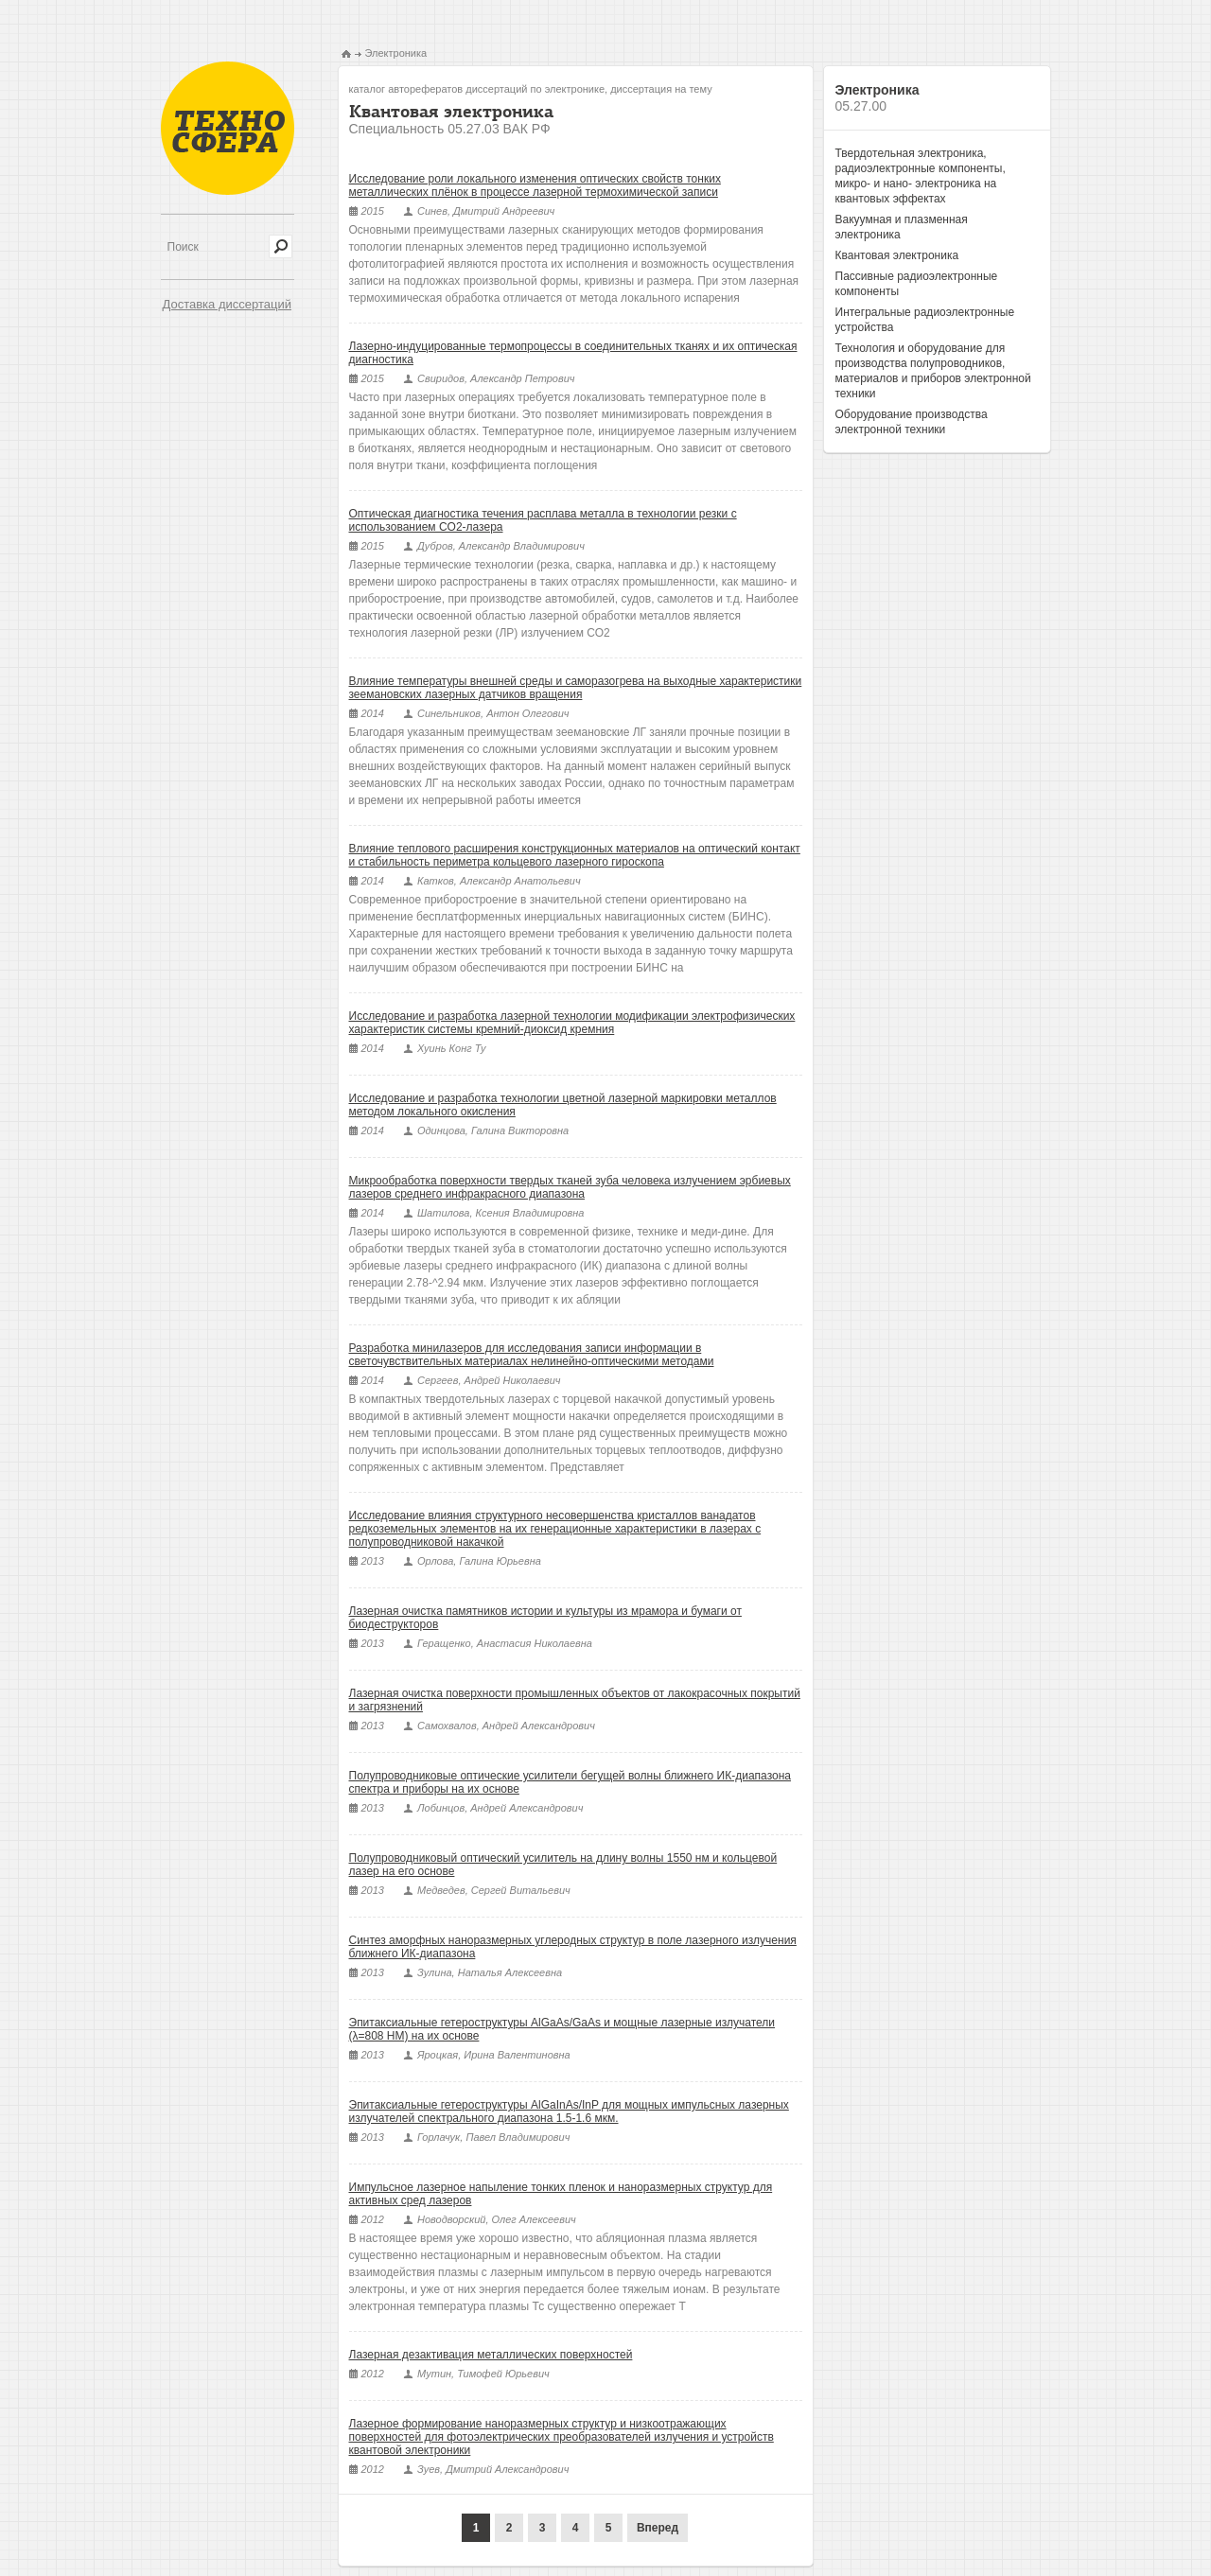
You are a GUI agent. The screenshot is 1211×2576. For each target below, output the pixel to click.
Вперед (657, 2527)
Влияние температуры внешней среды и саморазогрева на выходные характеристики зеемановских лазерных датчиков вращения (575, 688)
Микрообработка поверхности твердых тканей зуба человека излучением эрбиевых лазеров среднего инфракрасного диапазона (570, 1187)
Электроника (396, 53)
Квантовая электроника (897, 255)
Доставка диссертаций (227, 304)
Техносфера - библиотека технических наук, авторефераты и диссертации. (227, 128)
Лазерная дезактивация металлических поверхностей (491, 2354)
